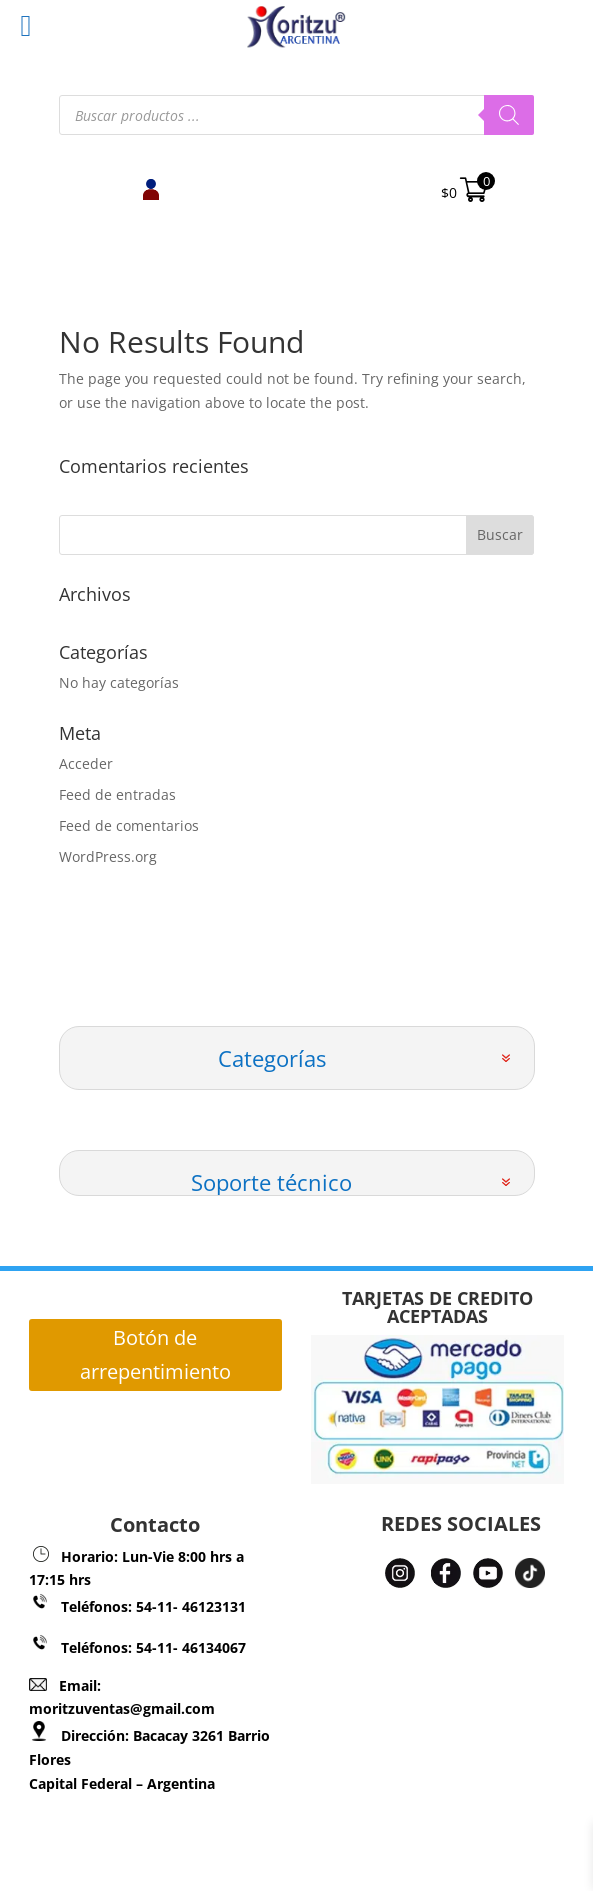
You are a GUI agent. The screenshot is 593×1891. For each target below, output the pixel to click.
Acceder (86, 763)
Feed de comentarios (129, 825)
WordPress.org (108, 856)
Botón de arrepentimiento (155, 1354)
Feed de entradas (117, 794)
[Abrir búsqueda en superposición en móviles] (296, 115)
